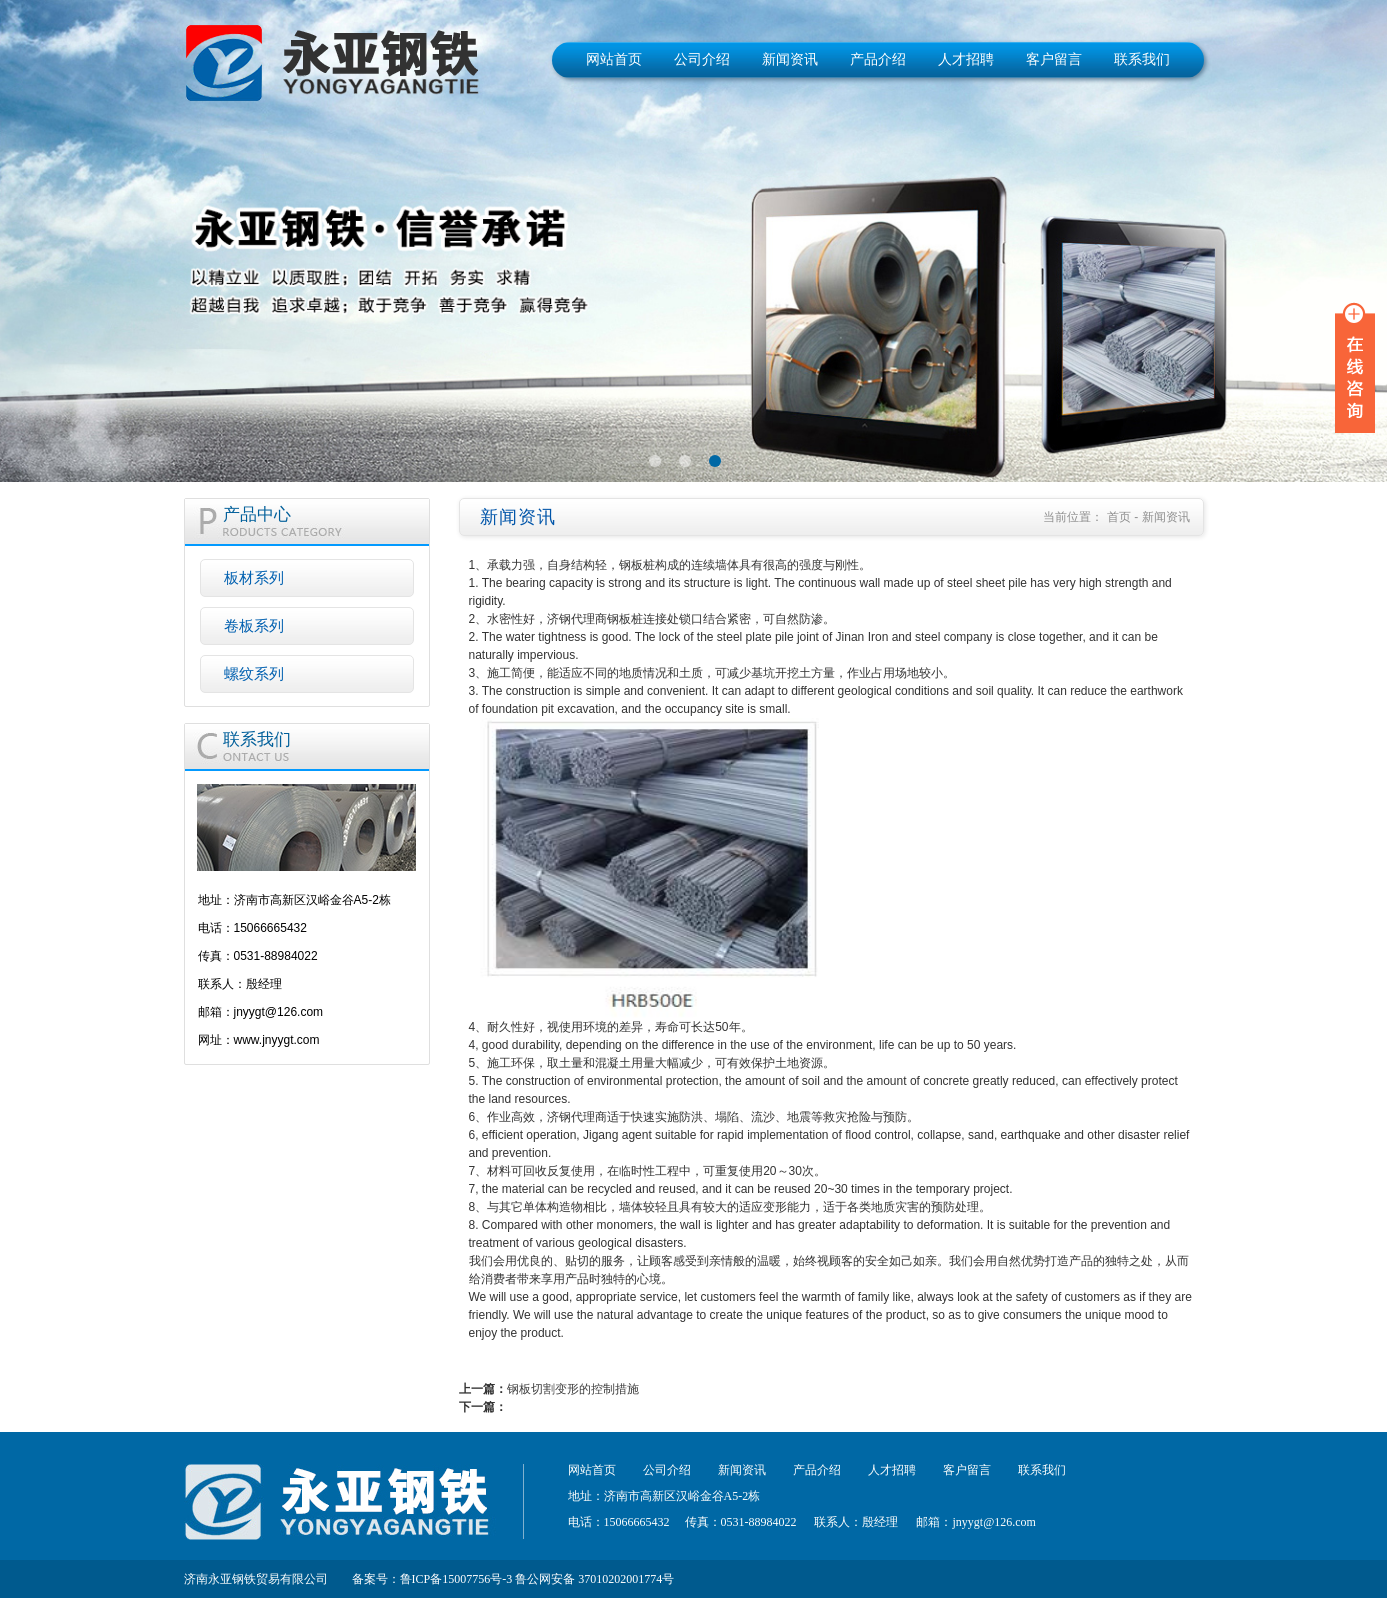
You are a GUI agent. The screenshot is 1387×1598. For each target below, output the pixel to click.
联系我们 (1142, 59)
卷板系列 (254, 625)
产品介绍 (878, 59)
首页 (1119, 517)
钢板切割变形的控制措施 (573, 1389)
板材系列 (254, 577)
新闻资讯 (790, 59)
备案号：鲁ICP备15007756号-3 (432, 1579)
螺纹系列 (254, 673)
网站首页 (614, 59)
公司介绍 (702, 59)
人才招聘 (966, 59)
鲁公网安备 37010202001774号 (594, 1579)
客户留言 (1054, 59)
